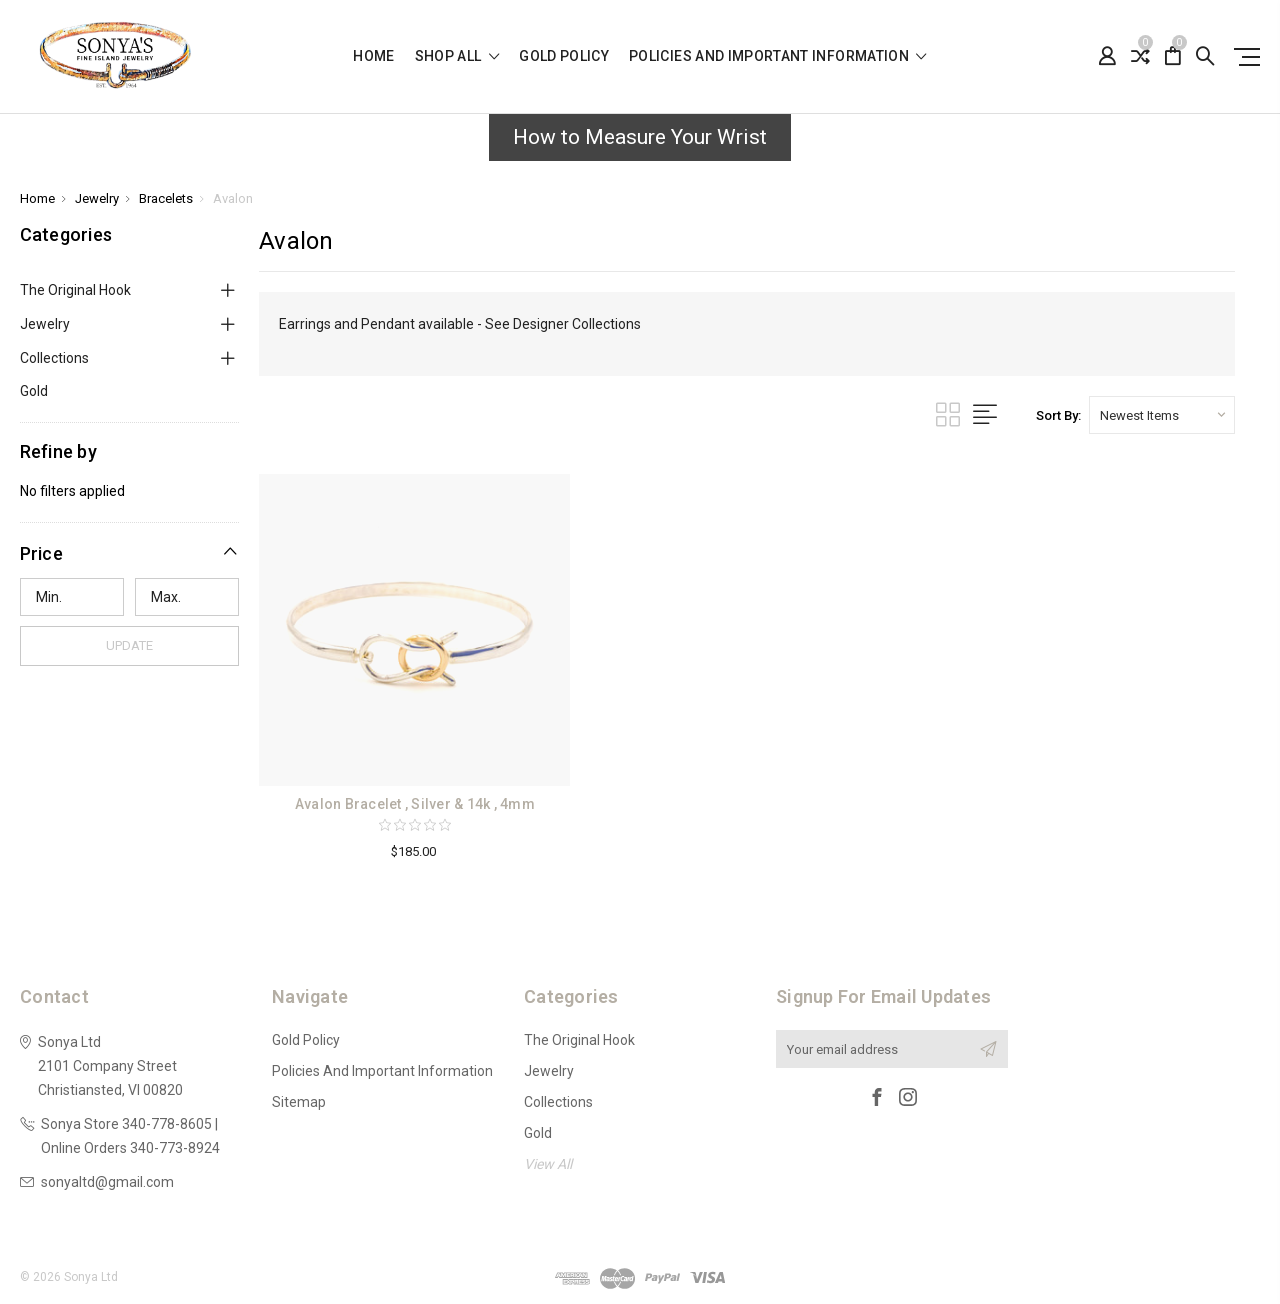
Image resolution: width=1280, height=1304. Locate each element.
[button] (640, 143)
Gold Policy (564, 56)
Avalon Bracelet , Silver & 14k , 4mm (415, 804)
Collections (54, 358)
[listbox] (1162, 415)
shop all (457, 56)
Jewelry (45, 324)
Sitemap (299, 1102)
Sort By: (1058, 415)
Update (129, 645)
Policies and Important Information (778, 56)
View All (548, 1164)
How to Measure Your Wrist (640, 137)
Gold (34, 391)
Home (373, 56)
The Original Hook (75, 290)
